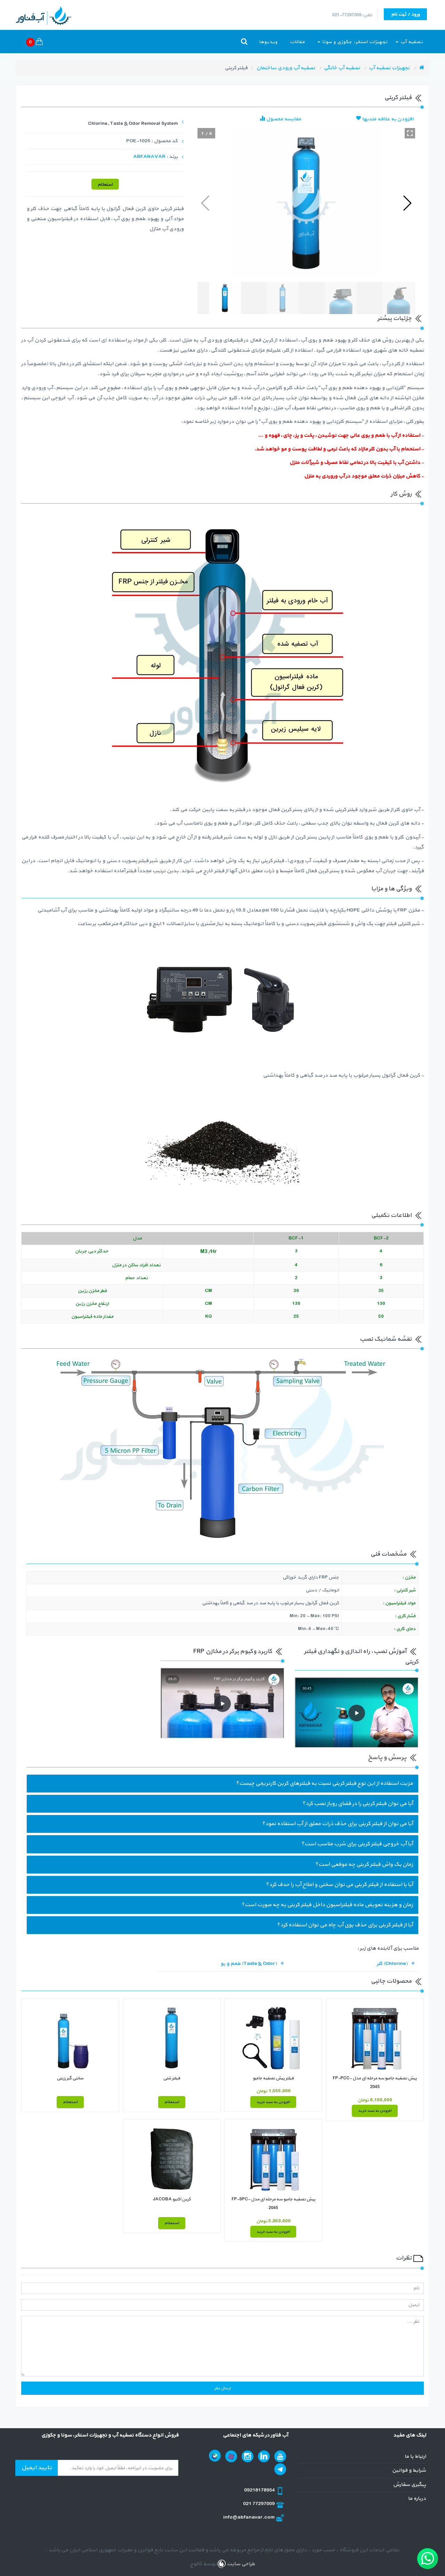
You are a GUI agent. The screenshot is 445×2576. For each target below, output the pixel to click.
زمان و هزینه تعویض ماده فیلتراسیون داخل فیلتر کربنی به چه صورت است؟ (327, 1905)
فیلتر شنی (171, 2078)
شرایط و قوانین (409, 2470)
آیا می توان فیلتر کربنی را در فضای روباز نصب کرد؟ (357, 1803)
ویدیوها (268, 42)
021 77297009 (259, 2504)
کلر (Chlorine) (392, 1964)
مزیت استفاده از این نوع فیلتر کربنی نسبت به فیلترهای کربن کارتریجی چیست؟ (324, 1783)
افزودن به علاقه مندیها (384, 119)
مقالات (297, 42)
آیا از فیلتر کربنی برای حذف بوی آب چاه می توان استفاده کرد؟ (345, 1925)
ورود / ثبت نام (405, 14)
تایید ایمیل (36, 2467)
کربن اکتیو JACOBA (172, 2199)
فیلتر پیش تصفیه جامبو (273, 2078)
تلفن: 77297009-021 (352, 15)
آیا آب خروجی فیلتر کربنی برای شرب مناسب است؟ (357, 1844)
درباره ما (417, 2499)
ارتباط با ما (415, 2457)
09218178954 (260, 2490)
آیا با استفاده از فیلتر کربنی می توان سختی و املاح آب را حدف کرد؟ (339, 1884)
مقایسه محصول (280, 119)
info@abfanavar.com (249, 2517)
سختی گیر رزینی (70, 2078)
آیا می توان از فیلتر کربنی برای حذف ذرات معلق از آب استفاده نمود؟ (337, 1824)
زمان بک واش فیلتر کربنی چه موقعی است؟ (364, 1864)
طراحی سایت (240, 2564)
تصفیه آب (409, 42)
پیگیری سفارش (409, 2485)
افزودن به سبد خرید (374, 2111)
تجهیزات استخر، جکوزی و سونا (352, 42)
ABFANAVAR (149, 157)
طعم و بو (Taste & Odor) (248, 1964)
